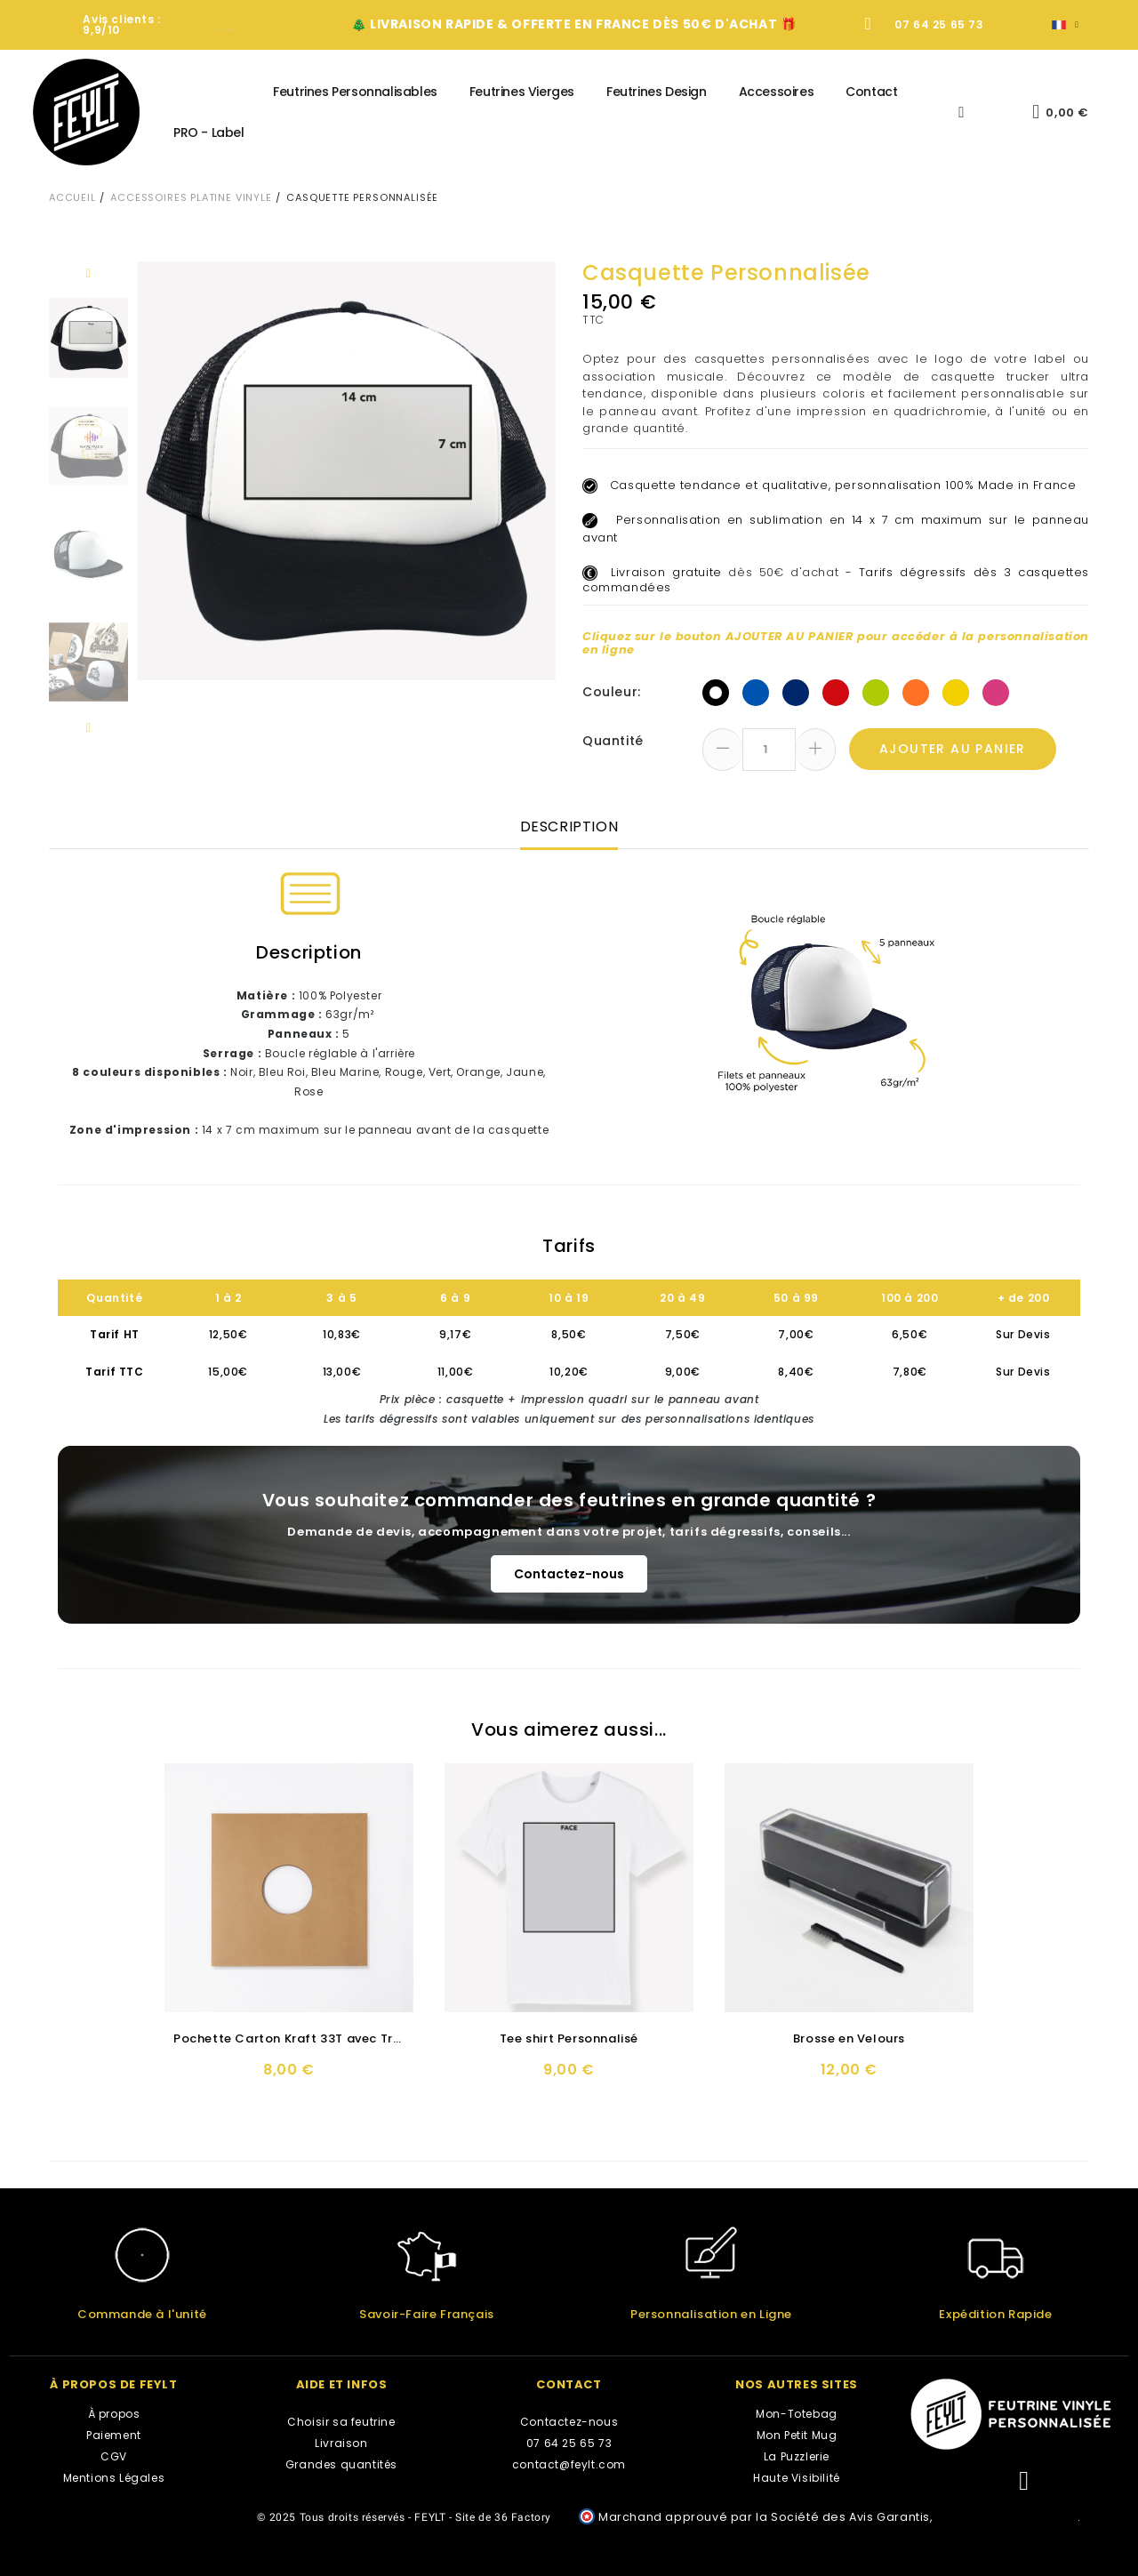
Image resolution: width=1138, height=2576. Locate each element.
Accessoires (776, 91)
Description (569, 826)
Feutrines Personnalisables (355, 91)
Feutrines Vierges (521, 91)
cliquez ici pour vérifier (1006, 2516)
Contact (871, 91)
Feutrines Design (656, 91)
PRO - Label (208, 132)
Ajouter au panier (952, 749)
